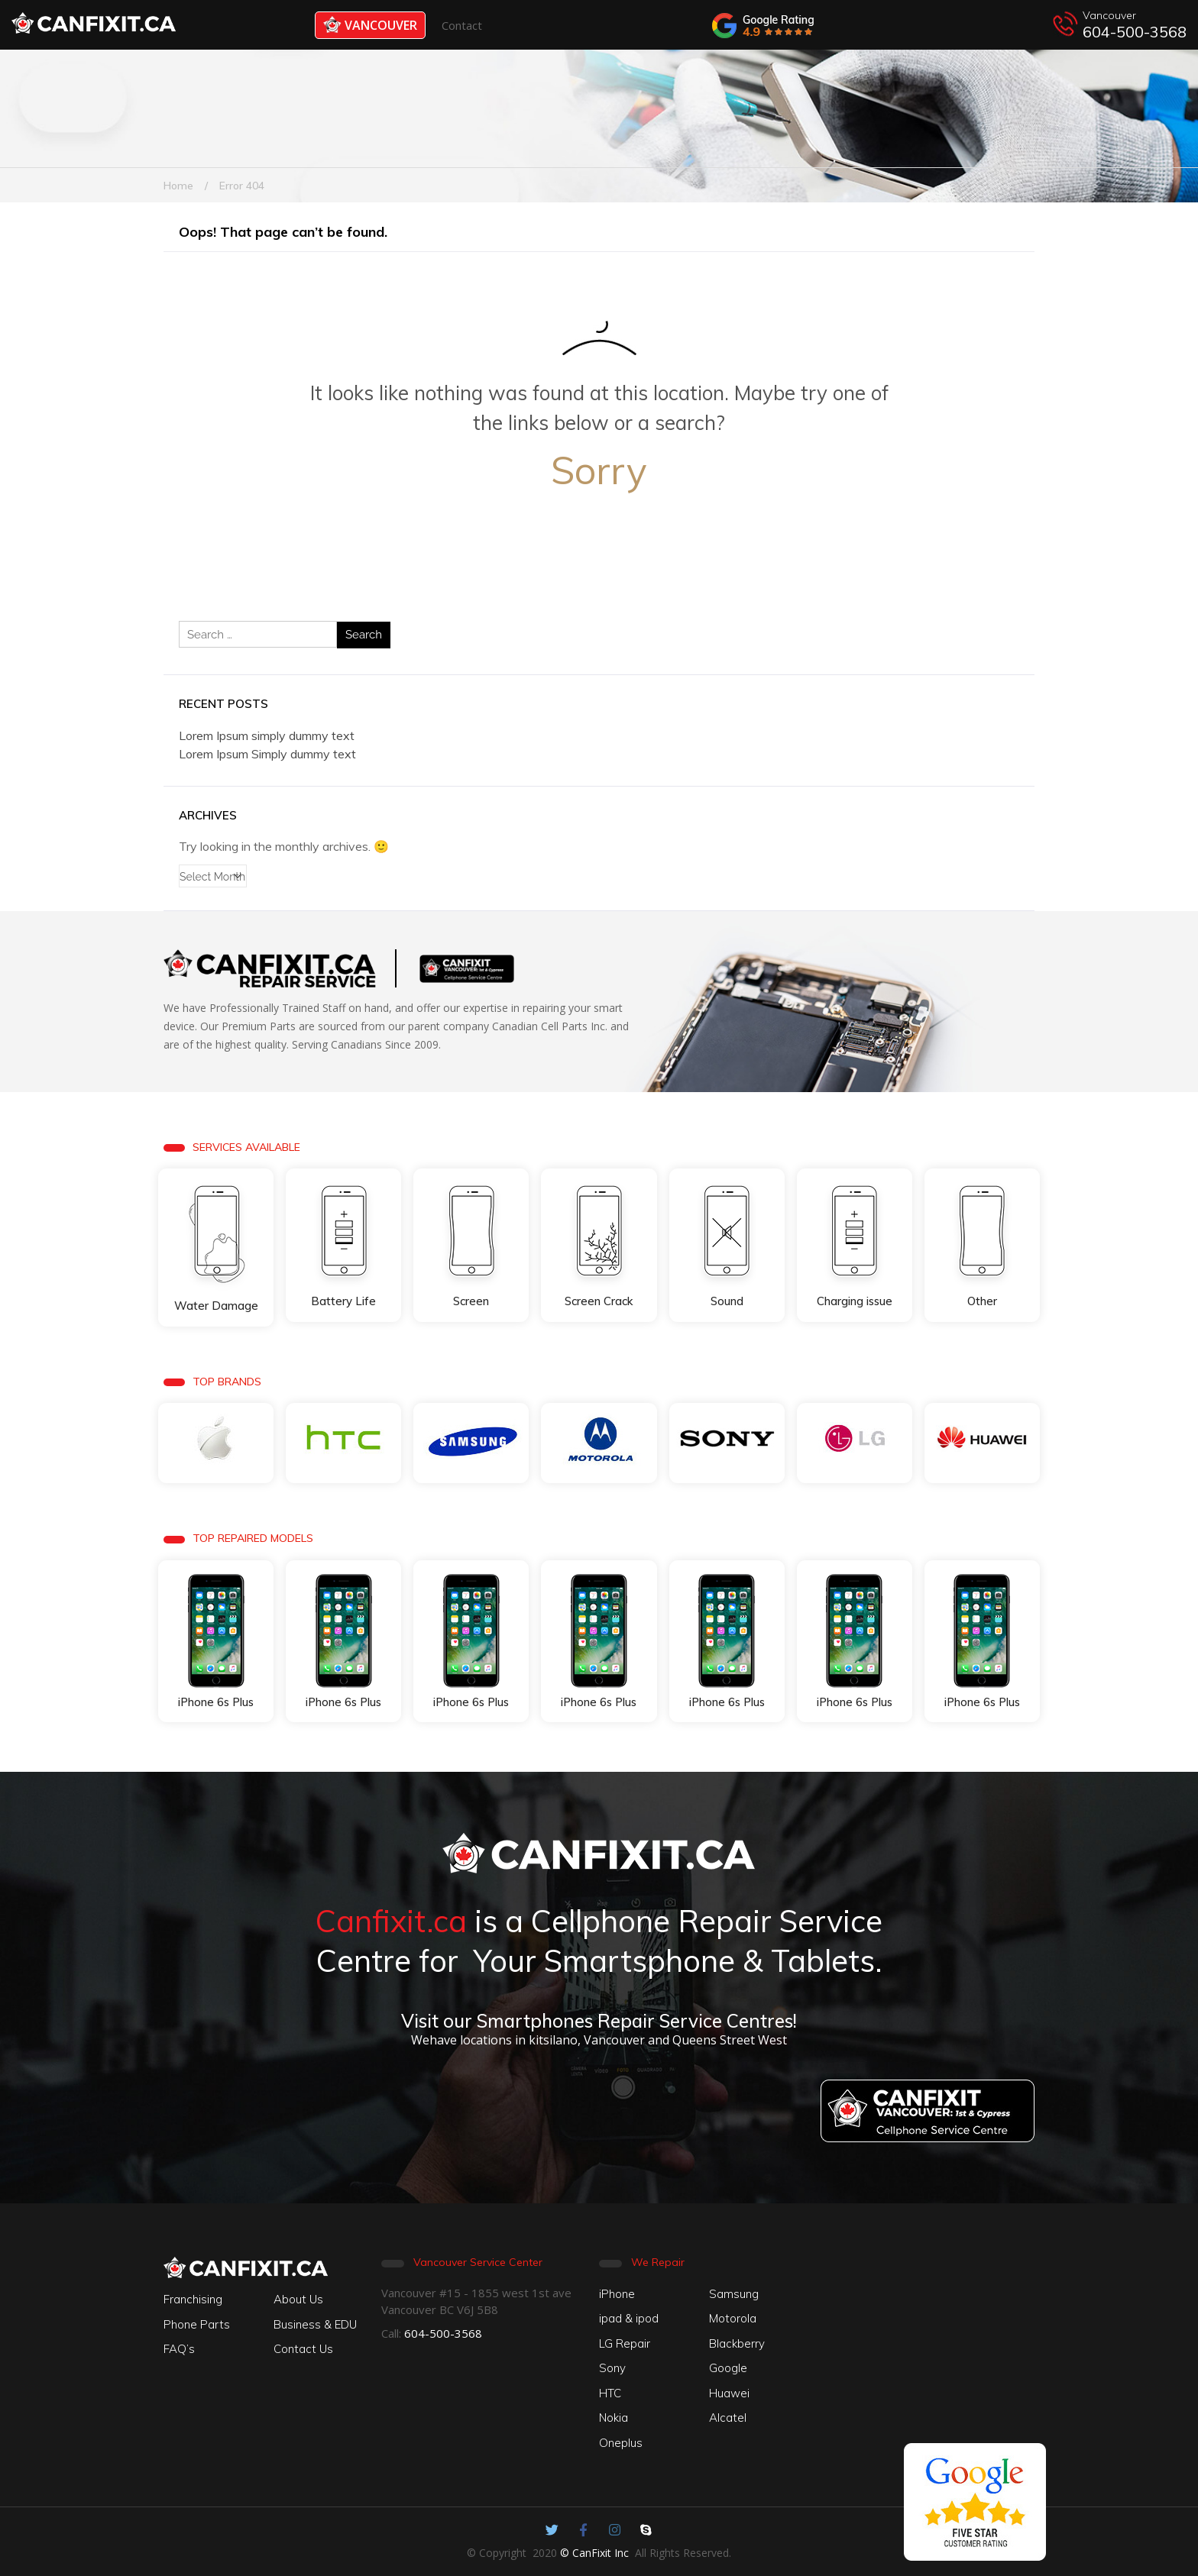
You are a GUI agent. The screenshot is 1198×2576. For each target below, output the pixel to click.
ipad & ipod (629, 2318)
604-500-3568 (1135, 32)
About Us (298, 2299)
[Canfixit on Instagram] (614, 2529)
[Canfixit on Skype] (646, 2529)
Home (178, 185)
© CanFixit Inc (594, 2552)
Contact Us (303, 2349)
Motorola (732, 2318)
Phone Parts (197, 2324)
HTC (610, 2393)
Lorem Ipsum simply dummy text (267, 735)
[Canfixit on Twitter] (552, 2529)
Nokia (613, 2417)
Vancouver (370, 25)
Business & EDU (315, 2324)
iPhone (617, 2294)
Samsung (734, 2294)
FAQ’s (179, 2349)
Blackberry (737, 2343)
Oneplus (621, 2442)
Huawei (729, 2393)
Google (728, 2368)
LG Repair (624, 2343)
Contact (462, 25)
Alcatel (727, 2417)
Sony (612, 2368)
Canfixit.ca (391, 1921)
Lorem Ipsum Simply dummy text (267, 753)
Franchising (193, 2299)
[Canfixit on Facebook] (583, 2529)
